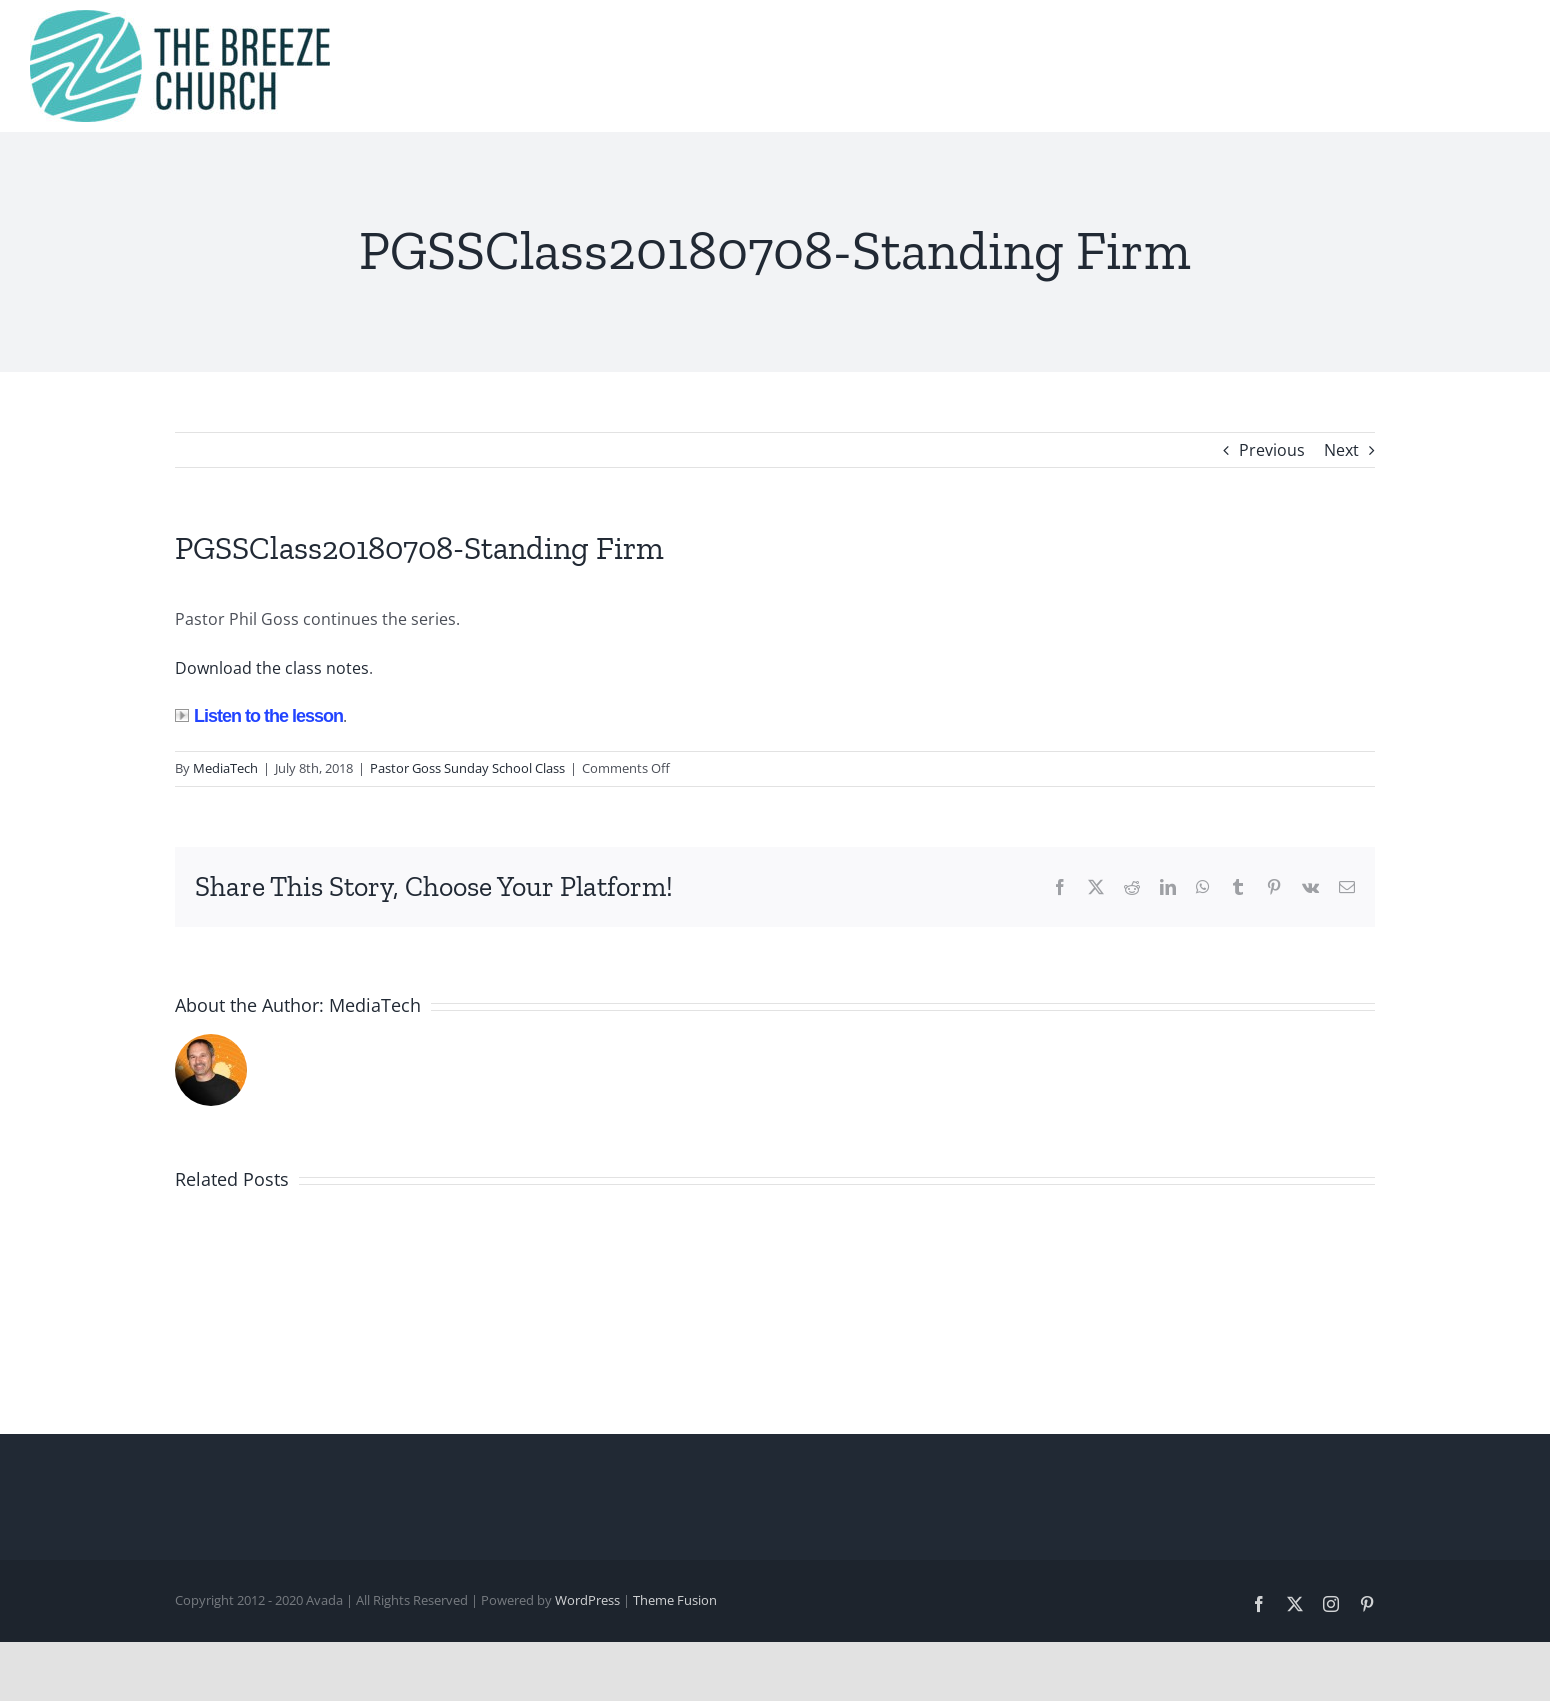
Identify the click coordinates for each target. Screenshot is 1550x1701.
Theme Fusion (675, 1600)
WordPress (587, 1600)
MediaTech (225, 768)
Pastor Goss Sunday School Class (467, 768)
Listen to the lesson (259, 716)
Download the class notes (272, 668)
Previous (1272, 450)
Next (1341, 450)
